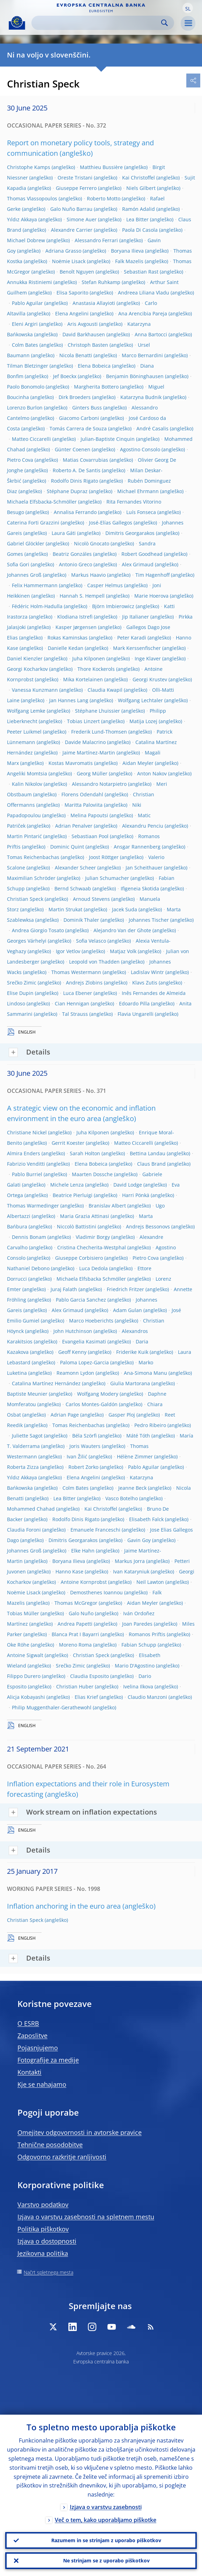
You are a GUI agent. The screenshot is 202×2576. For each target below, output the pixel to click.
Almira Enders (23, 1153)
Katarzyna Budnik (141, 397)
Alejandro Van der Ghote (122, 930)
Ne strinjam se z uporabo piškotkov (106, 2560)
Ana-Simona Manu (145, 1373)
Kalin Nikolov (27, 784)
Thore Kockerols (96, 669)
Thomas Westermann (76, 972)
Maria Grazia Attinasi (84, 1216)
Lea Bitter (137, 219)
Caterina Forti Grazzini (33, 522)
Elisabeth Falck (146, 1519)
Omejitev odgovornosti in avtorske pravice (79, 2132)
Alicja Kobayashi (26, 1697)
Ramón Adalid (138, 209)
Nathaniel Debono (28, 1268)
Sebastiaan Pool (90, 836)
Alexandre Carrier (71, 230)
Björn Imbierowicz (113, 606)
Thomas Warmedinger (33, 1205)
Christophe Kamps (28, 167)
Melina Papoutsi (89, 815)
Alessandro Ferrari (96, 240)
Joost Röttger (104, 857)
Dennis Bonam (29, 1237)
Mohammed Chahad (31, 1508)
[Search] (97, 23)
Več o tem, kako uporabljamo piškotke (105, 2520)
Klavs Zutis (144, 982)
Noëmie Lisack (68, 261)
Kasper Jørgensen (76, 627)
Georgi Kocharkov (27, 669)
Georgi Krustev (150, 679)
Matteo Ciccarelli (31, 439)
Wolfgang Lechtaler (140, 700)
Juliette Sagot (27, 1435)
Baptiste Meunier (27, 1393)
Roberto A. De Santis (76, 470)
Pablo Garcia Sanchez (81, 1299)
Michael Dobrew (26, 240)
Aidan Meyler (138, 763)
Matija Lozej (143, 721)
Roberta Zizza (23, 1467)
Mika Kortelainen (83, 679)
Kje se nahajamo (41, 2084)
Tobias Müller (23, 1613)
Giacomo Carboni (79, 418)
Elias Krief (86, 1697)
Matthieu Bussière (101, 167)
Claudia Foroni (24, 1529)
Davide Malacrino (85, 742)
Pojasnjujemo (37, 2048)
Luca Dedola (93, 1268)
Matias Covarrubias (85, 460)
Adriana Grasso (63, 250)
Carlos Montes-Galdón (92, 1404)
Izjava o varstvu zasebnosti (106, 2507)
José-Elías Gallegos (110, 522)
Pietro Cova (20, 460)
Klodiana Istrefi (74, 616)
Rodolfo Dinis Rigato (74, 480)
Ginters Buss (87, 407)
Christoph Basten (88, 345)
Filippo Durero (23, 1676)
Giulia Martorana (130, 1383)
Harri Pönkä (135, 1195)
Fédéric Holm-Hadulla (37, 606)
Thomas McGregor (75, 1603)
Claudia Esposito (89, 1676)
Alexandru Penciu (142, 825)
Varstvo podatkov (42, 2204)
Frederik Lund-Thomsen (99, 731)
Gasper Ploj (122, 1414)
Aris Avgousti (82, 324)
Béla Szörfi (84, 1435)
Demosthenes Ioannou (96, 1592)
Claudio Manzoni (147, 1697)
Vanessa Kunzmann (35, 690)
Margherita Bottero (96, 386)
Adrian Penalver (73, 825)
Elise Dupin (20, 993)
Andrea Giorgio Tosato (38, 930)
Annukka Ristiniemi (29, 282)
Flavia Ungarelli (136, 1014)
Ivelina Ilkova (138, 1686)
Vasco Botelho (121, 1498)
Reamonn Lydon (75, 1373)
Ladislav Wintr (147, 972)
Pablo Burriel (27, 1174)
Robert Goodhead (142, 554)
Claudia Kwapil (105, 690)
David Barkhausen (83, 334)
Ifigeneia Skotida (140, 888)
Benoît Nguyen (77, 271)
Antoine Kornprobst (84, 1582)
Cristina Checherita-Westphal (91, 1247)
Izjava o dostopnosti (46, 2241)
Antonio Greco (75, 564)
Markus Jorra (130, 1561)
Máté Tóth (138, 1435)
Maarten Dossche (92, 1174)
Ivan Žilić (77, 1456)
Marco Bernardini (142, 355)
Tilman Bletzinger (27, 365)
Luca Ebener (77, 993)
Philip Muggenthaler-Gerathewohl (51, 1707)
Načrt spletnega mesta (48, 2272)
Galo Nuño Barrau (71, 209)
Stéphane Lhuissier (97, 710)
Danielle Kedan (65, 648)
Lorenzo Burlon (25, 407)
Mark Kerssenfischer (137, 648)
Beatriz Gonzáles (72, 554)
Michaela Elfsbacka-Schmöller (42, 501)
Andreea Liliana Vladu (143, 292)
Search (164, 23)
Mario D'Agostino (135, 1665)
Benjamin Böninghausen (135, 376)
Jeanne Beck (132, 1488)
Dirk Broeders (75, 397)
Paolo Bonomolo (25, 386)
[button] (187, 8)
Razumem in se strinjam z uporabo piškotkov (106, 2540)
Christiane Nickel (27, 1132)
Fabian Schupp (138, 1644)
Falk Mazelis (129, 261)
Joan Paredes (137, 1623)
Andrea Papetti (75, 1623)
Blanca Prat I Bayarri (75, 1634)
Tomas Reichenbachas (33, 857)
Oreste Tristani (75, 177)
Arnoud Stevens (91, 899)
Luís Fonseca (141, 512)
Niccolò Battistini (76, 1226)
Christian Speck (25, 899)
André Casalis (152, 428)
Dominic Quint (67, 846)
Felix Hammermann (35, 585)
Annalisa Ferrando (75, 512)
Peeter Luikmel (24, 731)
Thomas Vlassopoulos (32, 198)
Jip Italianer (135, 616)
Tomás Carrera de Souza (78, 428)
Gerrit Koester (68, 1143)
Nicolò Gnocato (91, 543)
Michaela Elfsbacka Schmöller (91, 1278)
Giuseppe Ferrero (76, 188)
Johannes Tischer (149, 920)
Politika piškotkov (43, 2229)
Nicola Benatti (75, 355)
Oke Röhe (18, 1644)
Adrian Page (65, 1414)
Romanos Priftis (147, 1634)
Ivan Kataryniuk (131, 1571)
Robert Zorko (83, 1467)
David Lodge (127, 1184)
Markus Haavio (88, 575)
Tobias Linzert (83, 721)
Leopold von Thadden (94, 961)
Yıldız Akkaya (22, 219)
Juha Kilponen (88, 658)
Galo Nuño (81, 1613)
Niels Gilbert (141, 188)
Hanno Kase (69, 1571)
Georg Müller (92, 773)
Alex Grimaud (138, 564)
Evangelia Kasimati (84, 1341)
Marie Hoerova (151, 595)
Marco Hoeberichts (91, 1320)
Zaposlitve (32, 2035)
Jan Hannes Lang (68, 700)
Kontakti (29, 2072)
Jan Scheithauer (144, 867)
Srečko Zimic (21, 982)
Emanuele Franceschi (95, 1529)
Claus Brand (151, 1163)
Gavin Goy (139, 1540)
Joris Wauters (84, 1446)
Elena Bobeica (94, 365)
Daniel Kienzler (25, 658)
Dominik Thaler (81, 920)
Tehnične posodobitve (50, 2144)
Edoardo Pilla (134, 1003)
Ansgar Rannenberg (137, 846)
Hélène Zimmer (135, 1456)
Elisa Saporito (72, 292)
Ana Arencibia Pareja (142, 313)
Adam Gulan (127, 1310)
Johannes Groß (24, 575)
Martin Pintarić (24, 836)
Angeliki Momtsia (27, 773)
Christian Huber (74, 1686)
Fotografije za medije (48, 2060)
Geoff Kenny (72, 1352)
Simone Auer (82, 219)
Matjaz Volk (123, 951)
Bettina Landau (147, 1153)
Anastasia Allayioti (94, 303)
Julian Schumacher (107, 878)
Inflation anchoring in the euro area (64, 1906)
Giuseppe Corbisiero (79, 1258)
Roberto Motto (103, 198)
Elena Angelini (72, 313)
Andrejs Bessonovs (148, 1226)
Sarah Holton (85, 1153)
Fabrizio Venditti (26, 1163)
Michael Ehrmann (138, 491)
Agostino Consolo (140, 449)
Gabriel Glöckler (25, 543)
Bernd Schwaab (72, 888)
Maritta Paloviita (84, 805)
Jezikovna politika (42, 2253)
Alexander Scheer (75, 867)
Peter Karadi (131, 637)
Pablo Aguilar (27, 303)
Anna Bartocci (151, 334)
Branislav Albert (107, 1205)
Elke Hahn (83, 1550)
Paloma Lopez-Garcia (84, 1362)
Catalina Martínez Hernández (46, 1383)
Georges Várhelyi (26, 940)
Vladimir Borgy (93, 1237)
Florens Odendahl (82, 794)
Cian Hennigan (72, 1003)
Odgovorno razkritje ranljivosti (61, 2157)
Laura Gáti (64, 533)
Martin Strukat (65, 909)
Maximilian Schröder (31, 878)
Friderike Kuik (132, 1352)
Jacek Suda (124, 909)
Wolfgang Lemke (26, 710)
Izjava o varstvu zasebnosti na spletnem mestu (85, 2217)
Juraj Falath (64, 1289)
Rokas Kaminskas (67, 637)
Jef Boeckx (64, 376)
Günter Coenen (72, 449)
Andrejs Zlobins (84, 982)
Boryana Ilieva (127, 250)
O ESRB (28, 2023)
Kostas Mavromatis (70, 763)
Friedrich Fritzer (125, 1289)
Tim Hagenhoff (152, 575)
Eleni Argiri (25, 324)
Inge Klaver (148, 658)
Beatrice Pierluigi (72, 1195)
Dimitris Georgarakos (130, 533)
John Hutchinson (72, 1331)
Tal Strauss (75, 1014)
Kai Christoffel (138, 177)
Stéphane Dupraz (67, 491)
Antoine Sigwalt (25, 1655)
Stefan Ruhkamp (101, 282)
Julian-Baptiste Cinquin (108, 439)
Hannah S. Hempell (82, 595)
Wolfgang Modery (97, 1393)
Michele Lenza (67, 1184)
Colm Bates (25, 345)
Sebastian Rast (141, 271)
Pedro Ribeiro (150, 1425)
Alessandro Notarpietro (99, 784)
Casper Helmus (105, 585)
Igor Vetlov (68, 951)
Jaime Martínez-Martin (88, 752)
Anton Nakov (152, 773)
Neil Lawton (150, 1582)
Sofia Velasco (91, 940)
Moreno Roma (75, 1644)
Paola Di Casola (140, 230)
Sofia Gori (18, 564)
